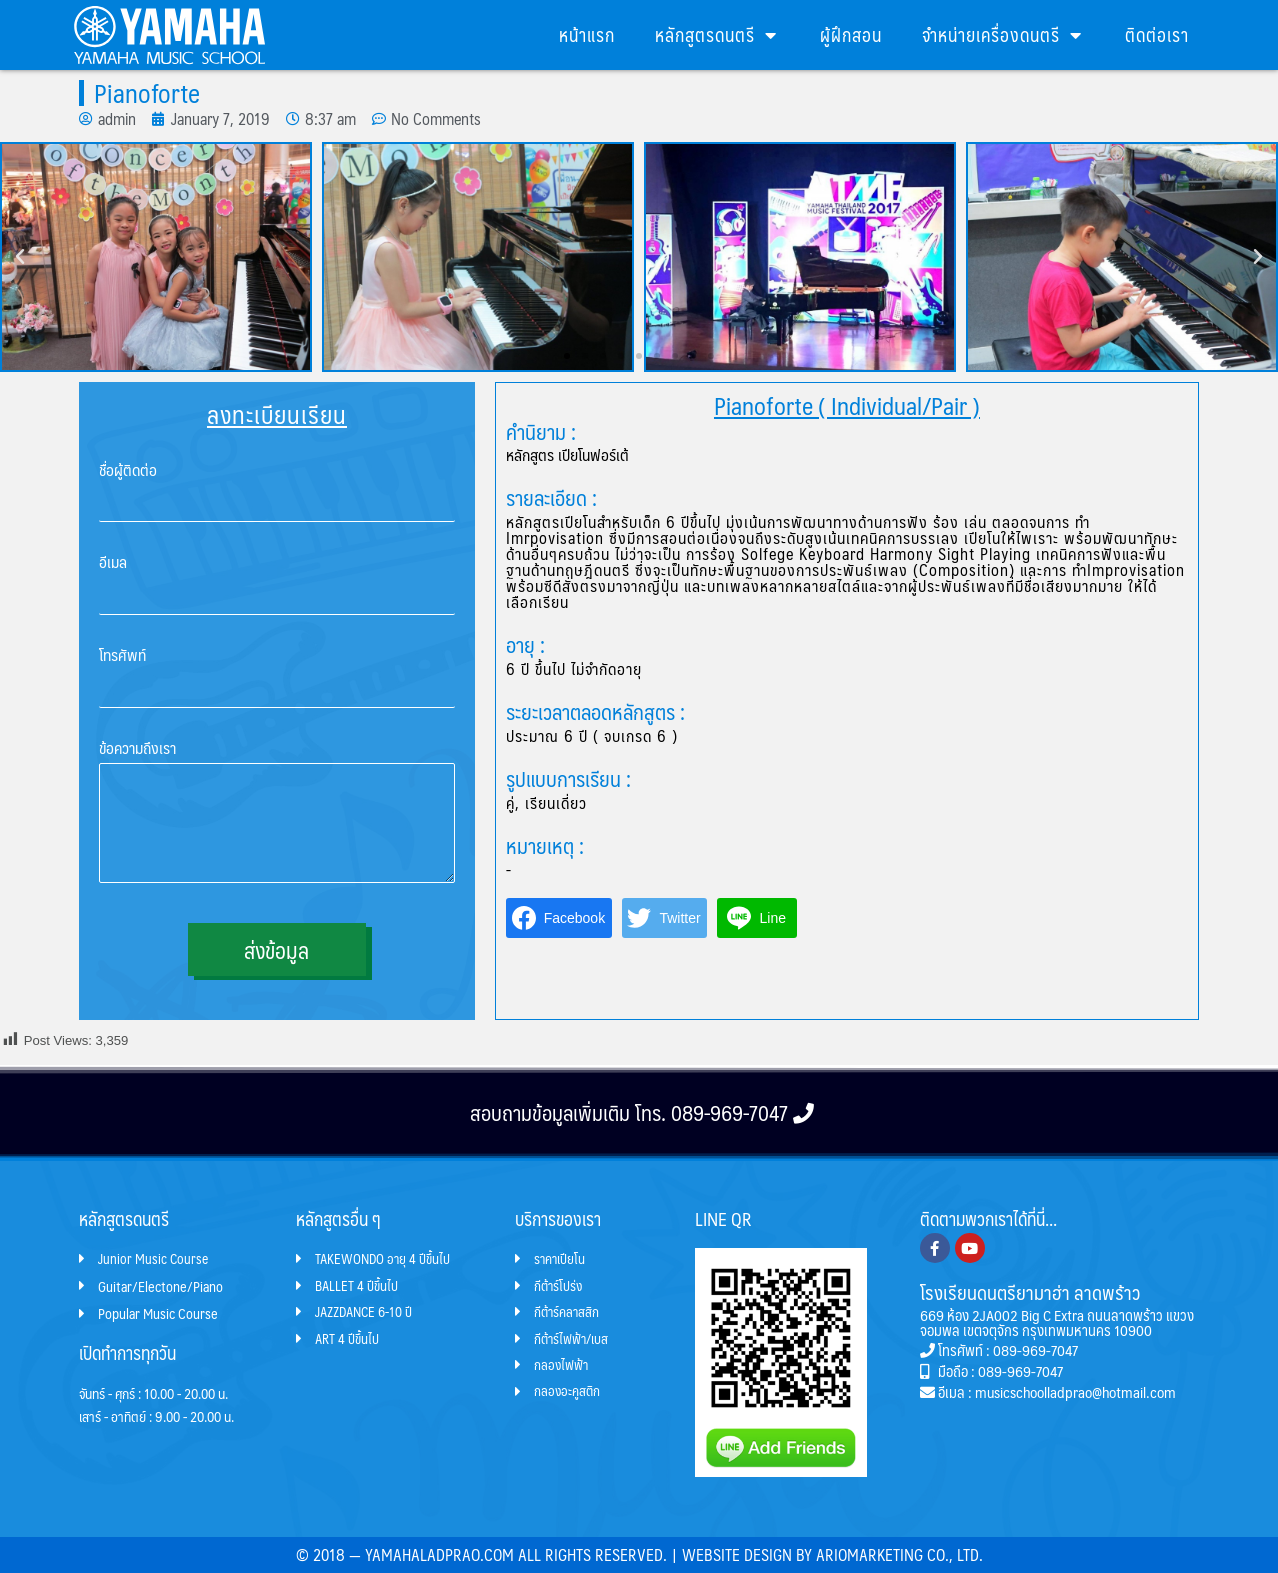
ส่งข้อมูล (276, 949)
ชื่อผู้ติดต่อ (128, 470)
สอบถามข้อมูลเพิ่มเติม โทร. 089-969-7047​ (639, 1111)
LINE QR (723, 1217)
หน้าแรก (587, 34)
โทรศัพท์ (122, 655)
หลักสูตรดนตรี (717, 35)
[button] (567, 356)
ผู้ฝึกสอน (851, 34)
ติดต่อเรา (1157, 34)
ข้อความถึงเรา (137, 748)
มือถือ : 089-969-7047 (991, 1369)
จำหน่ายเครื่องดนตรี (1003, 35)
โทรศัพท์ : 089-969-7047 (999, 1348)
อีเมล (113, 562)
